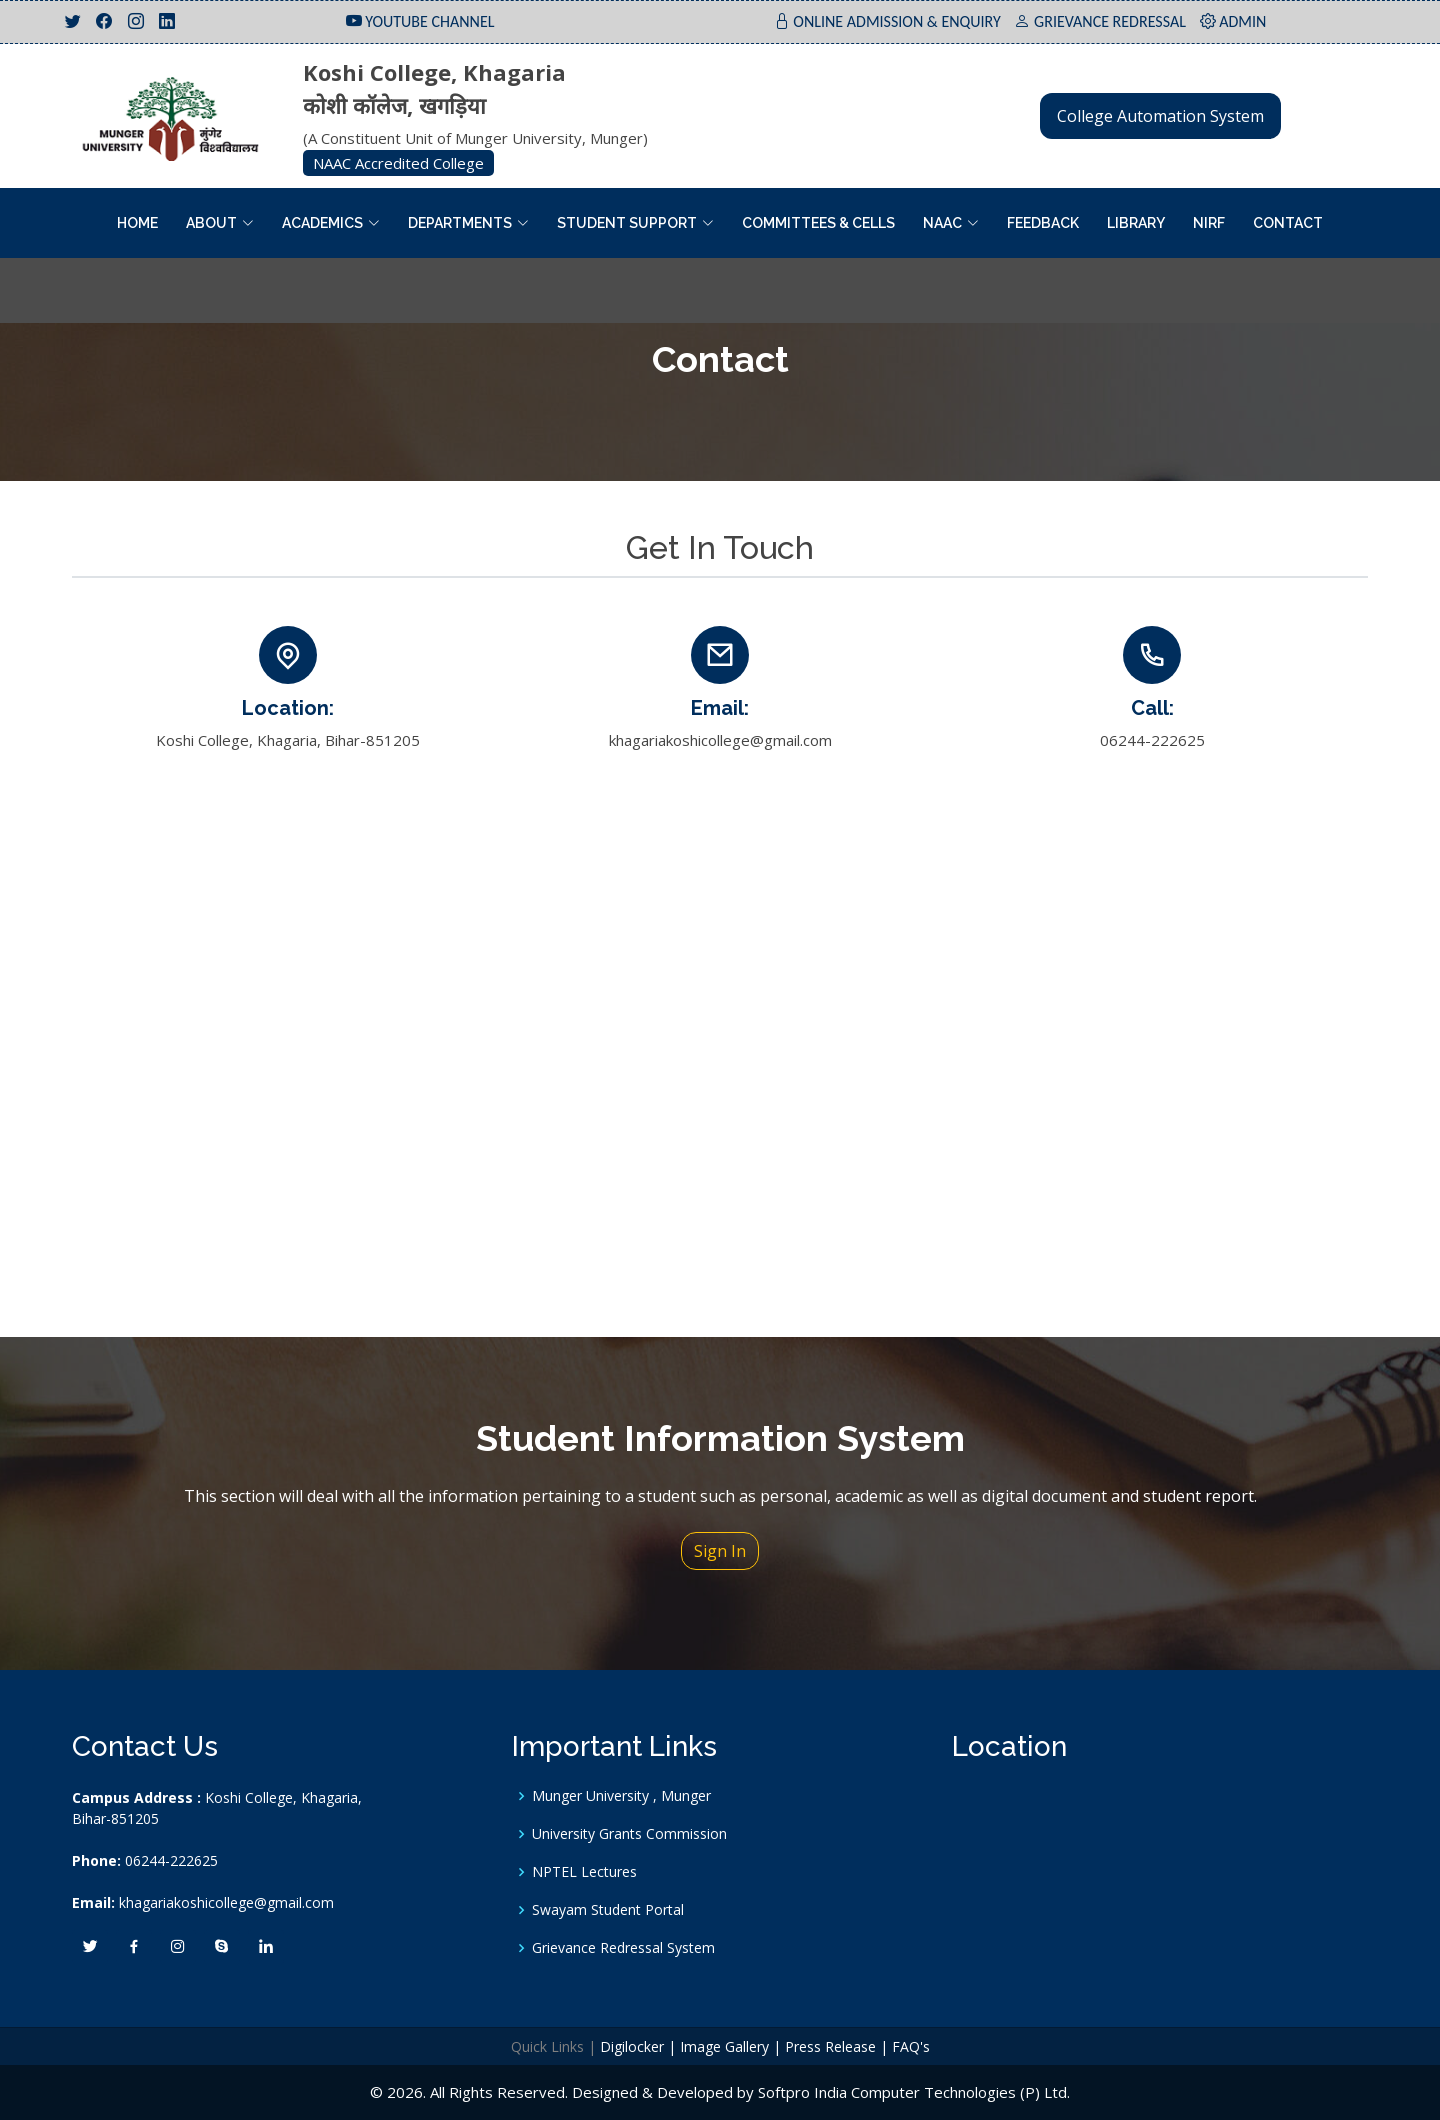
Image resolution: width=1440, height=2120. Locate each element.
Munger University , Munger (621, 1796)
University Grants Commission (629, 1834)
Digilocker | (638, 2046)
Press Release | (836, 2046)
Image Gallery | (730, 2046)
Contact (1288, 223)
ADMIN (1242, 21)
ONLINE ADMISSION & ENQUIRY (897, 21)
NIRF (1209, 223)
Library (1136, 223)
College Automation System (1160, 116)
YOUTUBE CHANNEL (429, 21)
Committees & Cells (818, 223)
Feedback (1043, 223)
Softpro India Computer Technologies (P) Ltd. (914, 2092)
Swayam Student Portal (608, 1910)
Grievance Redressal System (623, 1948)
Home (137, 223)
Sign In (720, 1551)
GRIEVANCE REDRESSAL (1110, 21)
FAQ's (911, 2046)
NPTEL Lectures (584, 1872)
